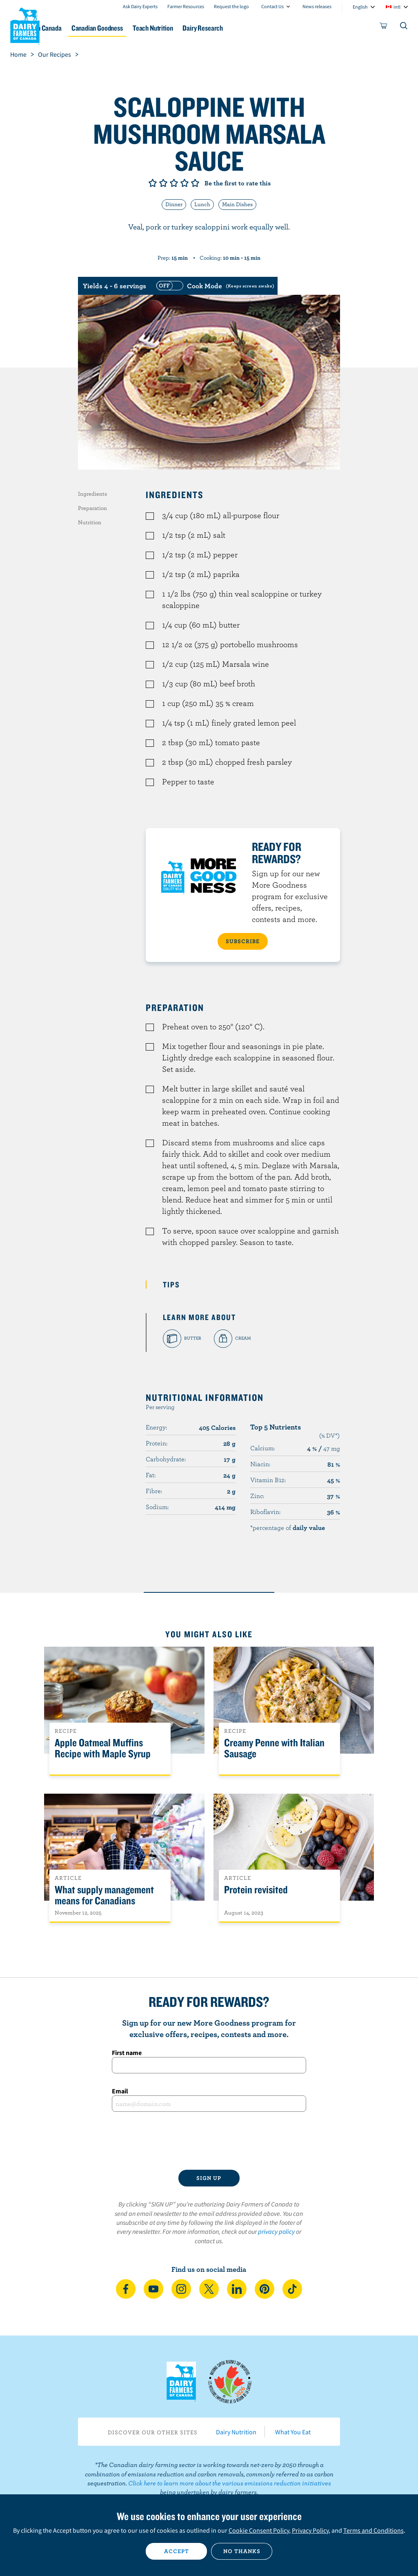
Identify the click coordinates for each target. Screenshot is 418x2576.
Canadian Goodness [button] (141, 28)
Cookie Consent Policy (259, 2530)
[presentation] (209, 2141)
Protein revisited (256, 1890)
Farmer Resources (185, 6)
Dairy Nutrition (236, 2432)
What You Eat (293, 2432)
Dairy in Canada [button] (78, 28)
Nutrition (89, 522)
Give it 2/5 (163, 183)
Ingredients (92, 493)
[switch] (214, 286)
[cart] (384, 27)
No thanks (241, 2551)
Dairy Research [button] (261, 28)
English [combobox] (360, 7)
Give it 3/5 (174, 183)
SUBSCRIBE (243, 941)
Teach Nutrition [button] (205, 28)
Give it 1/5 (152, 183)
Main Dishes (237, 204)
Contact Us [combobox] (272, 6)
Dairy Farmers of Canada (25, 25)
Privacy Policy (310, 2530)
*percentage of (287, 1527)
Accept (176, 2551)
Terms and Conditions (373, 2530)
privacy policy (276, 2231)
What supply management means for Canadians (104, 1895)
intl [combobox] (397, 7)
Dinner (173, 204)
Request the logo (231, 6)
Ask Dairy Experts (140, 6)
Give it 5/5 (195, 183)
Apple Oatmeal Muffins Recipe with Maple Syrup (103, 1748)
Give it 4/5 (184, 183)
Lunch (202, 204)
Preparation (92, 508)
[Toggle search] (404, 27)
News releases (316, 6)
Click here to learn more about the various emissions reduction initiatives (229, 2483)
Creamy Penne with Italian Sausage (274, 1748)
